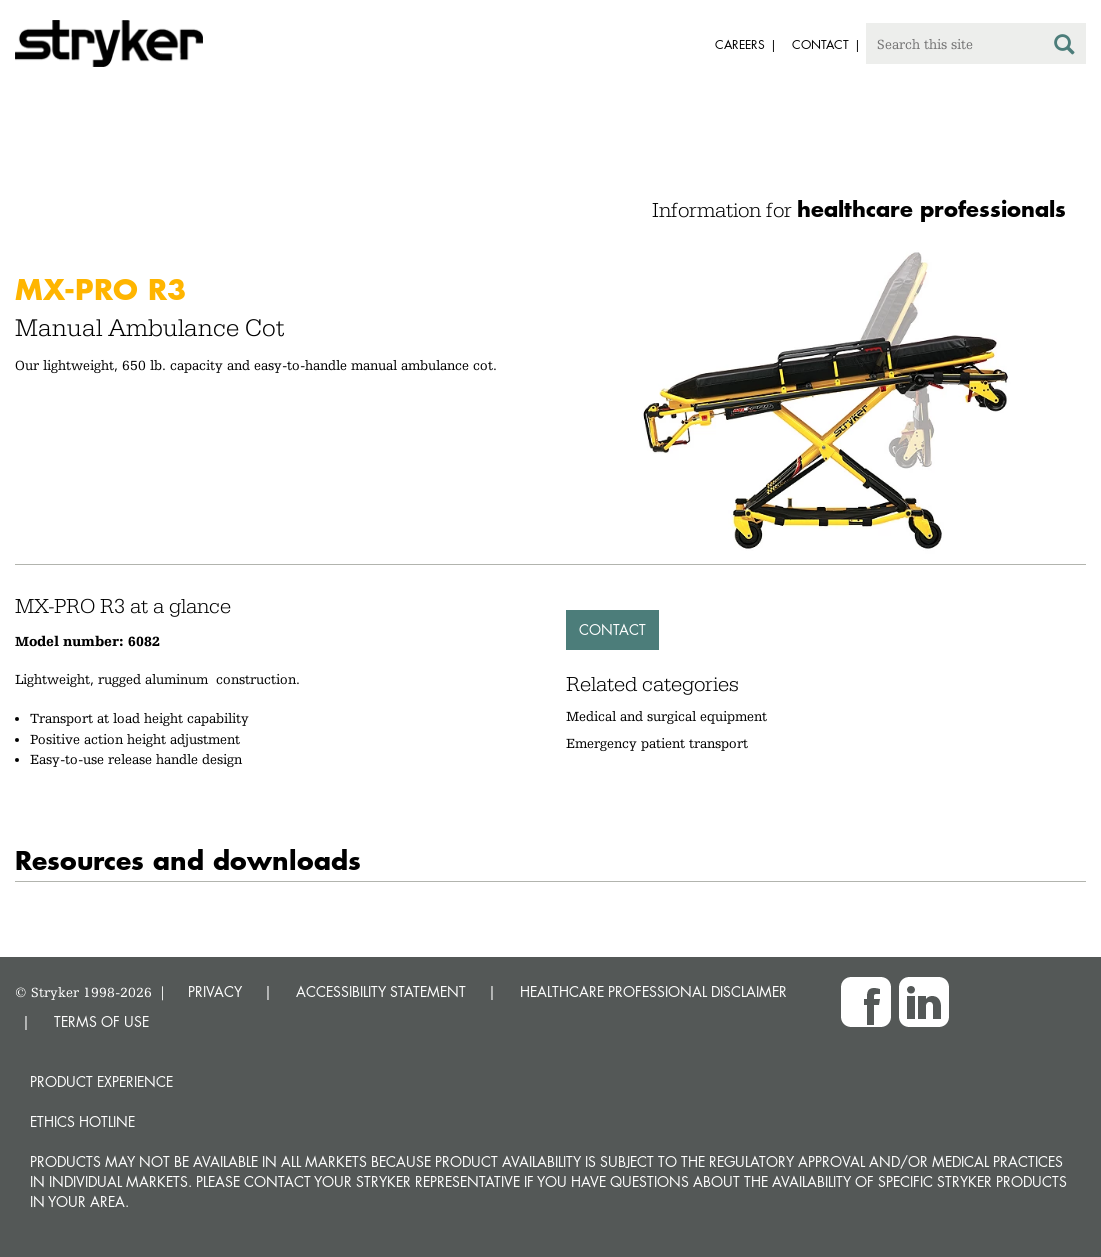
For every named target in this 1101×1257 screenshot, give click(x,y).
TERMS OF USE (101, 1021)
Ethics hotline (82, 1121)
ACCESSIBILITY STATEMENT (381, 991)
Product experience (101, 1081)
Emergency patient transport (657, 743)
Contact (612, 629)
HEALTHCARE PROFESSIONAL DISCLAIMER (653, 991)
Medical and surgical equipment (666, 716)
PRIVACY (215, 991)
